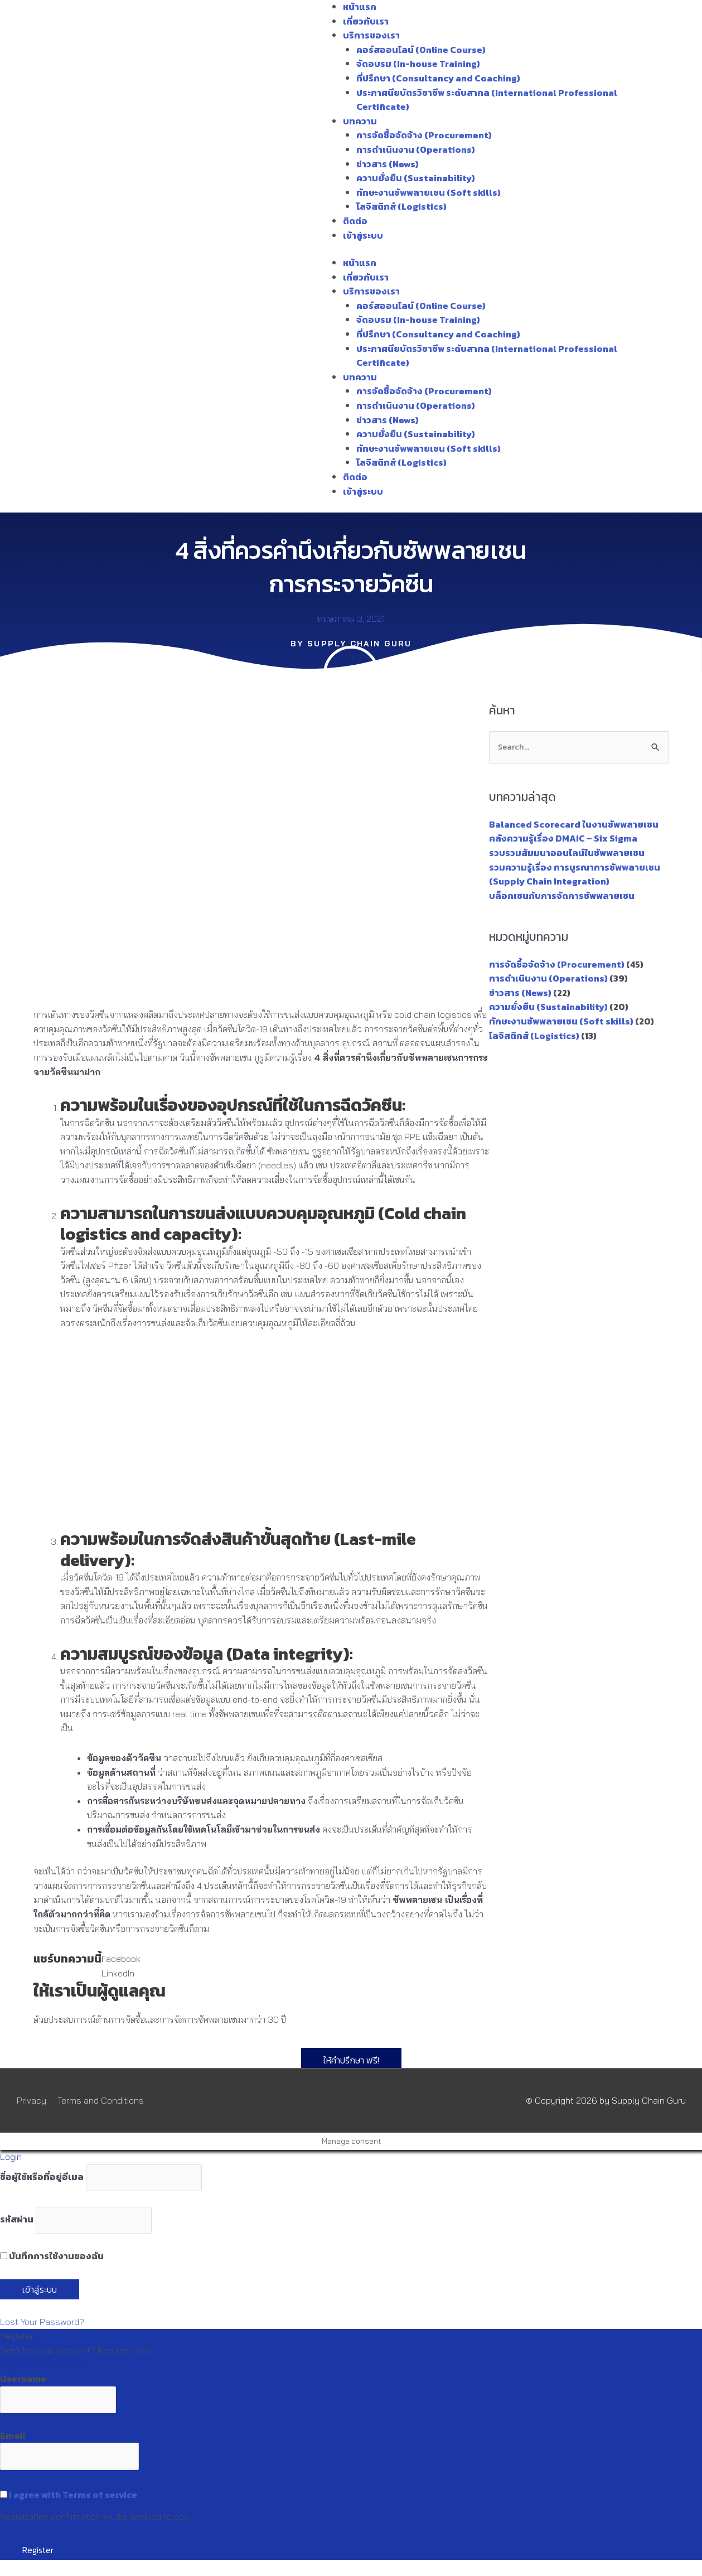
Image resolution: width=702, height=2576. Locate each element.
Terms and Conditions (100, 2100)
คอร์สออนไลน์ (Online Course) (421, 49)
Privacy (31, 2100)
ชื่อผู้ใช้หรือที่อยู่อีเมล (42, 2177)
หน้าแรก (359, 6)
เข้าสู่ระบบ (363, 235)
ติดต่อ (355, 221)
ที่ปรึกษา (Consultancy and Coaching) (438, 78)
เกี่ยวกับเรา (366, 21)
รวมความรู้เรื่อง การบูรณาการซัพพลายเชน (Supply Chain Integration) (574, 874)
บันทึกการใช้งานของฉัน (52, 2256)
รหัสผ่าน (16, 2220)
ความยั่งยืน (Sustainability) (415, 178)
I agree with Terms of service (73, 2495)
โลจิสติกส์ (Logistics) (401, 206)
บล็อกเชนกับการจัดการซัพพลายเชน (562, 895)
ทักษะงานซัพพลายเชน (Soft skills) (428, 192)
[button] (121, 1959)
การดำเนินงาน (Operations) (415, 149)
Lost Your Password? (42, 2322)
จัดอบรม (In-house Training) (418, 63)
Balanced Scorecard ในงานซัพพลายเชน (574, 824)
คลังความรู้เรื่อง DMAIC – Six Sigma (563, 838)
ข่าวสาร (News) (387, 164)
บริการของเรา (371, 35)
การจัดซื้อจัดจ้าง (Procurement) (424, 135)
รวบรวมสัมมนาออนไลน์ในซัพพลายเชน (567, 852)
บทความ (360, 121)
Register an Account (41, 2364)
